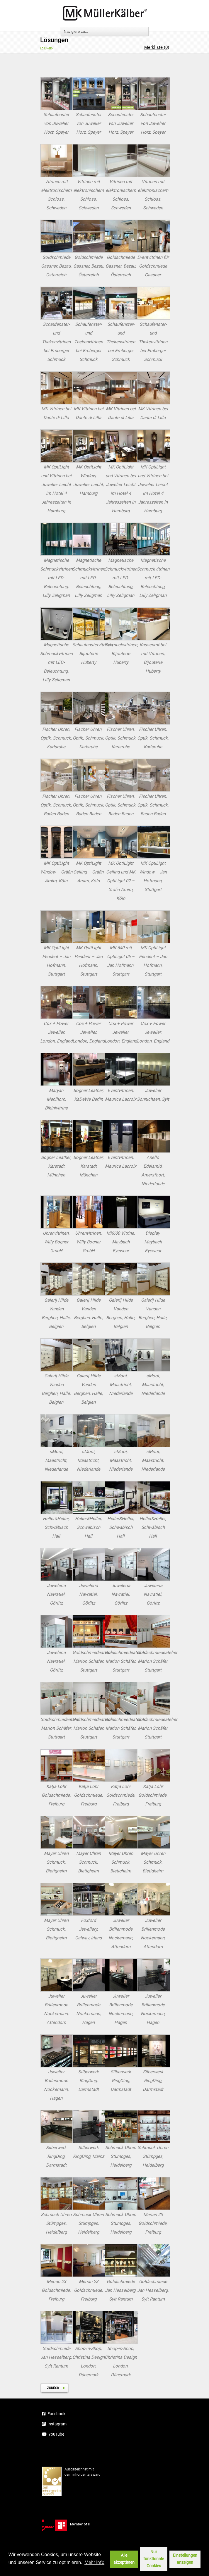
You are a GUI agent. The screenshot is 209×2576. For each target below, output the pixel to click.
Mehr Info (94, 2562)
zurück (53, 2388)
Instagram (54, 2424)
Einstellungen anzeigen (185, 2559)
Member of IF (66, 2524)
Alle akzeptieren (124, 2559)
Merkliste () (156, 47)
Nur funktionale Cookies (153, 2558)
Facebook (53, 2413)
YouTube (53, 2434)
